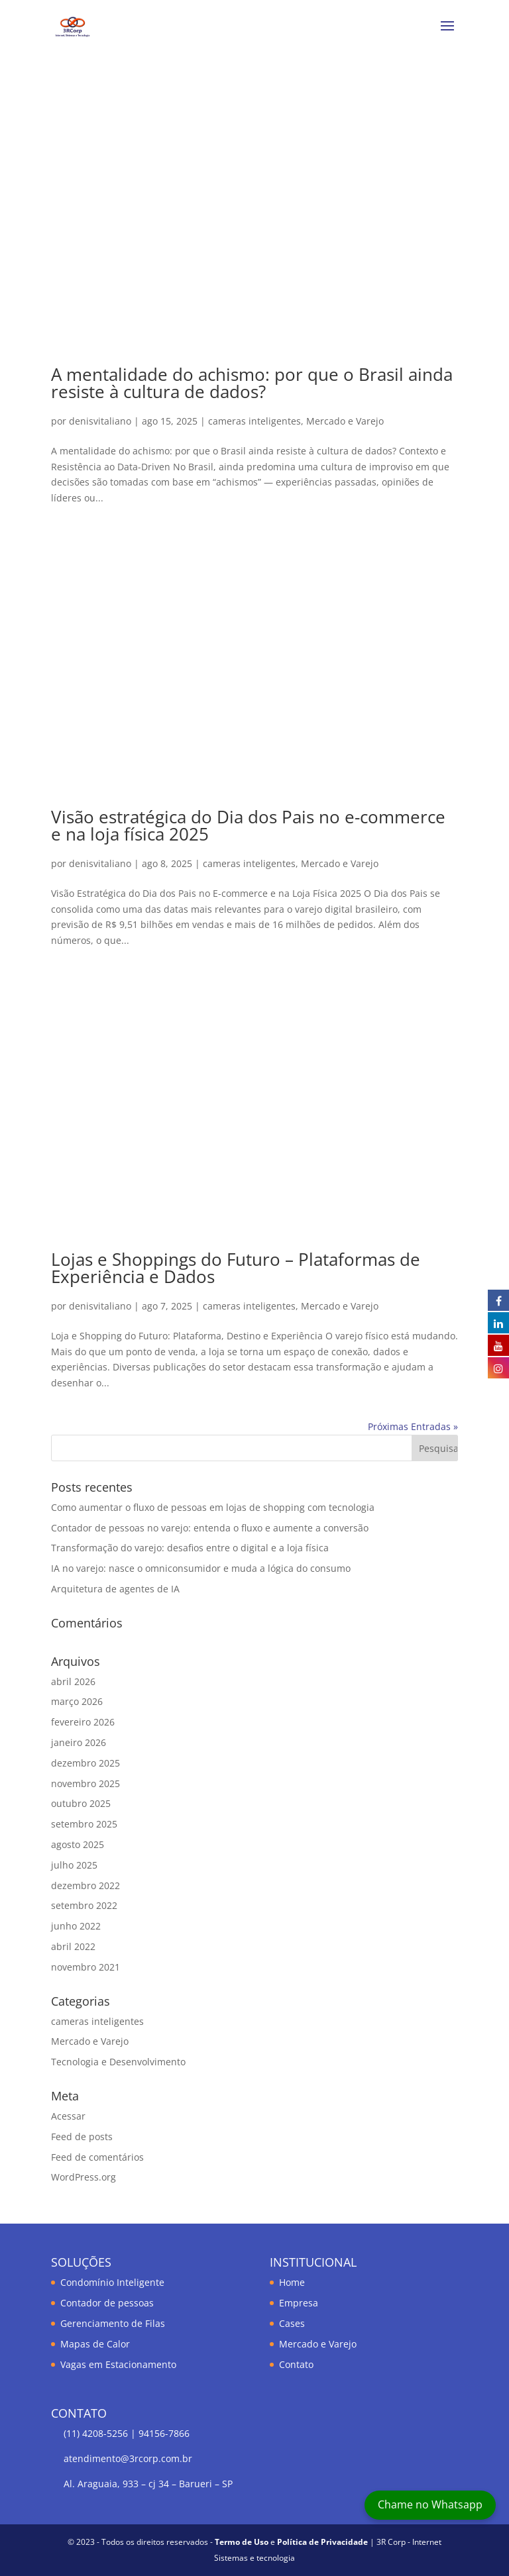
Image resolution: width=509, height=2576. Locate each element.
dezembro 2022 (85, 1885)
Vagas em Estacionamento (118, 2364)
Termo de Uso (241, 2542)
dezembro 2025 (85, 1763)
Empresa (298, 2302)
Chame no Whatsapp (430, 2504)
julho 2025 (74, 1865)
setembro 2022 (84, 1905)
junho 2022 (76, 1926)
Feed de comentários (97, 2157)
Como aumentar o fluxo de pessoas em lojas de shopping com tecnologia (212, 1507)
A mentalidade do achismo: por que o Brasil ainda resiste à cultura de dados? (252, 382)
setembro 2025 (84, 1824)
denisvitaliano (100, 421)
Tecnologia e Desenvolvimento (118, 2061)
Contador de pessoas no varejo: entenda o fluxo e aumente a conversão (209, 1527)
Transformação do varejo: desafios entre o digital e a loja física (190, 1547)
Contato (296, 2364)
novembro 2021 (85, 1967)
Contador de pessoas (107, 2302)
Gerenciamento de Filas (112, 2323)
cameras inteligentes (254, 421)
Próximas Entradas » (413, 1426)
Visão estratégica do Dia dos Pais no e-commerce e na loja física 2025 (248, 825)
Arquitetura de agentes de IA (115, 1588)
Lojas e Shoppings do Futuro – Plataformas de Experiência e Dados (235, 1267)
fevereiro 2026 (83, 1722)
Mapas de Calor (95, 2344)
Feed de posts (82, 2136)
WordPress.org (83, 2177)
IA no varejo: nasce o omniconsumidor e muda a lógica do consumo (201, 1568)
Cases (292, 2323)
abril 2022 (73, 1946)
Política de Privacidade (322, 2542)
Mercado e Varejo (345, 421)
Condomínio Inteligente (112, 2282)
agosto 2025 (77, 1844)
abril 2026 (73, 1681)
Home (292, 2282)
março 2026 (77, 1701)
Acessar (68, 2116)
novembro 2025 (85, 1783)
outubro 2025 (81, 1803)
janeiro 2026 (78, 1742)
